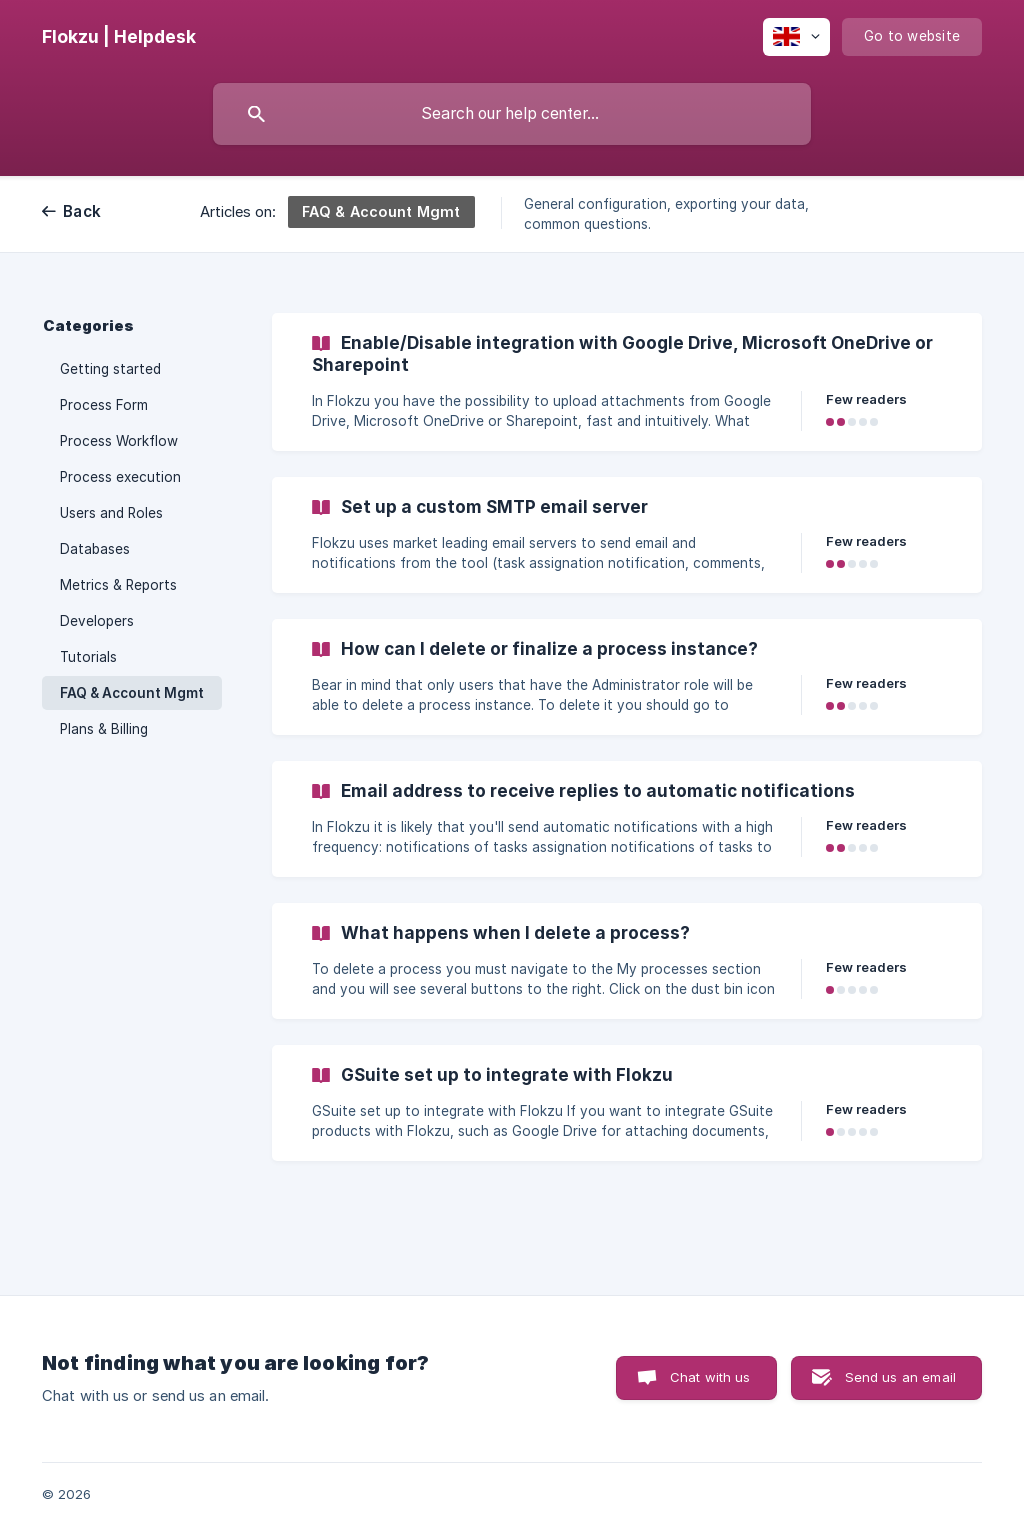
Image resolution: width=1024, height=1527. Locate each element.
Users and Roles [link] (111, 513)
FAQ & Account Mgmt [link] (132, 693)
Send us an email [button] (900, 1377)
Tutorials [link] (88, 657)
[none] (119, 37)
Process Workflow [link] (119, 441)
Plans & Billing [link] (104, 729)
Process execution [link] (120, 477)
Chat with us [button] (710, 1377)
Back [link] (82, 211)
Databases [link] (95, 549)
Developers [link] (97, 621)
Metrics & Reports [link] (118, 585)
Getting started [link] (110, 369)
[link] (627, 382)
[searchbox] (512, 114)
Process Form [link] (104, 405)
